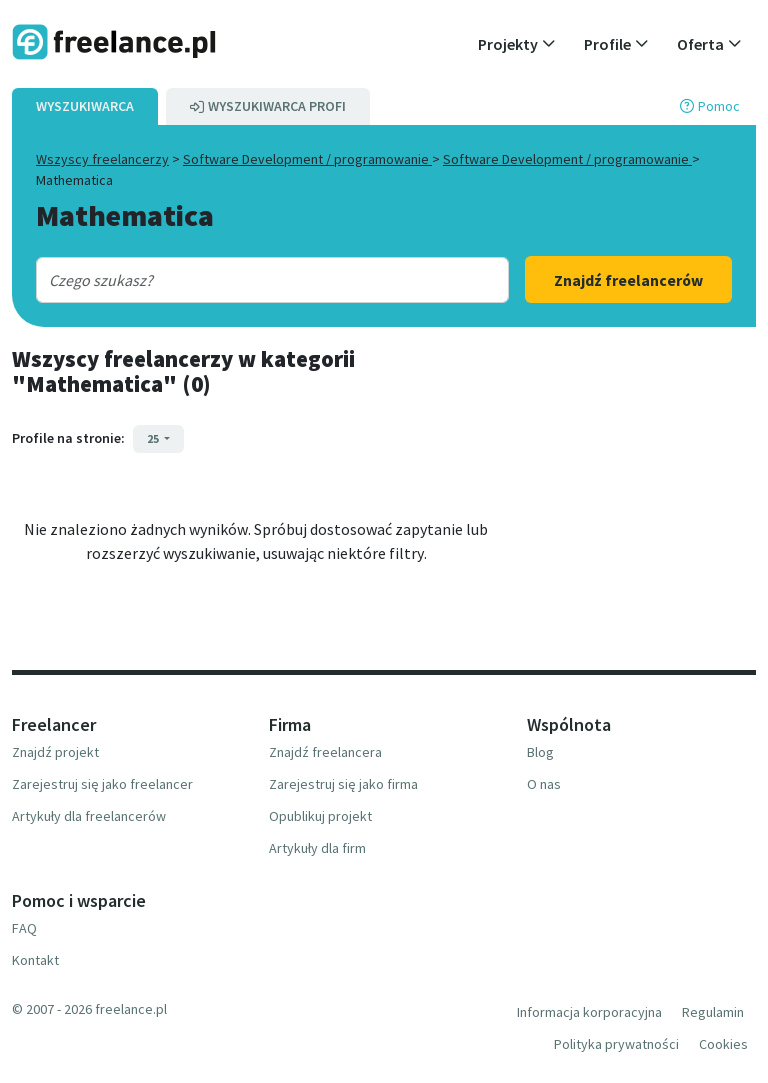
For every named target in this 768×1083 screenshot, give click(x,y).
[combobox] (253, 280)
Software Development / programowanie (307, 159)
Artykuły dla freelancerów (89, 816)
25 (154, 438)
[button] (517, 44)
